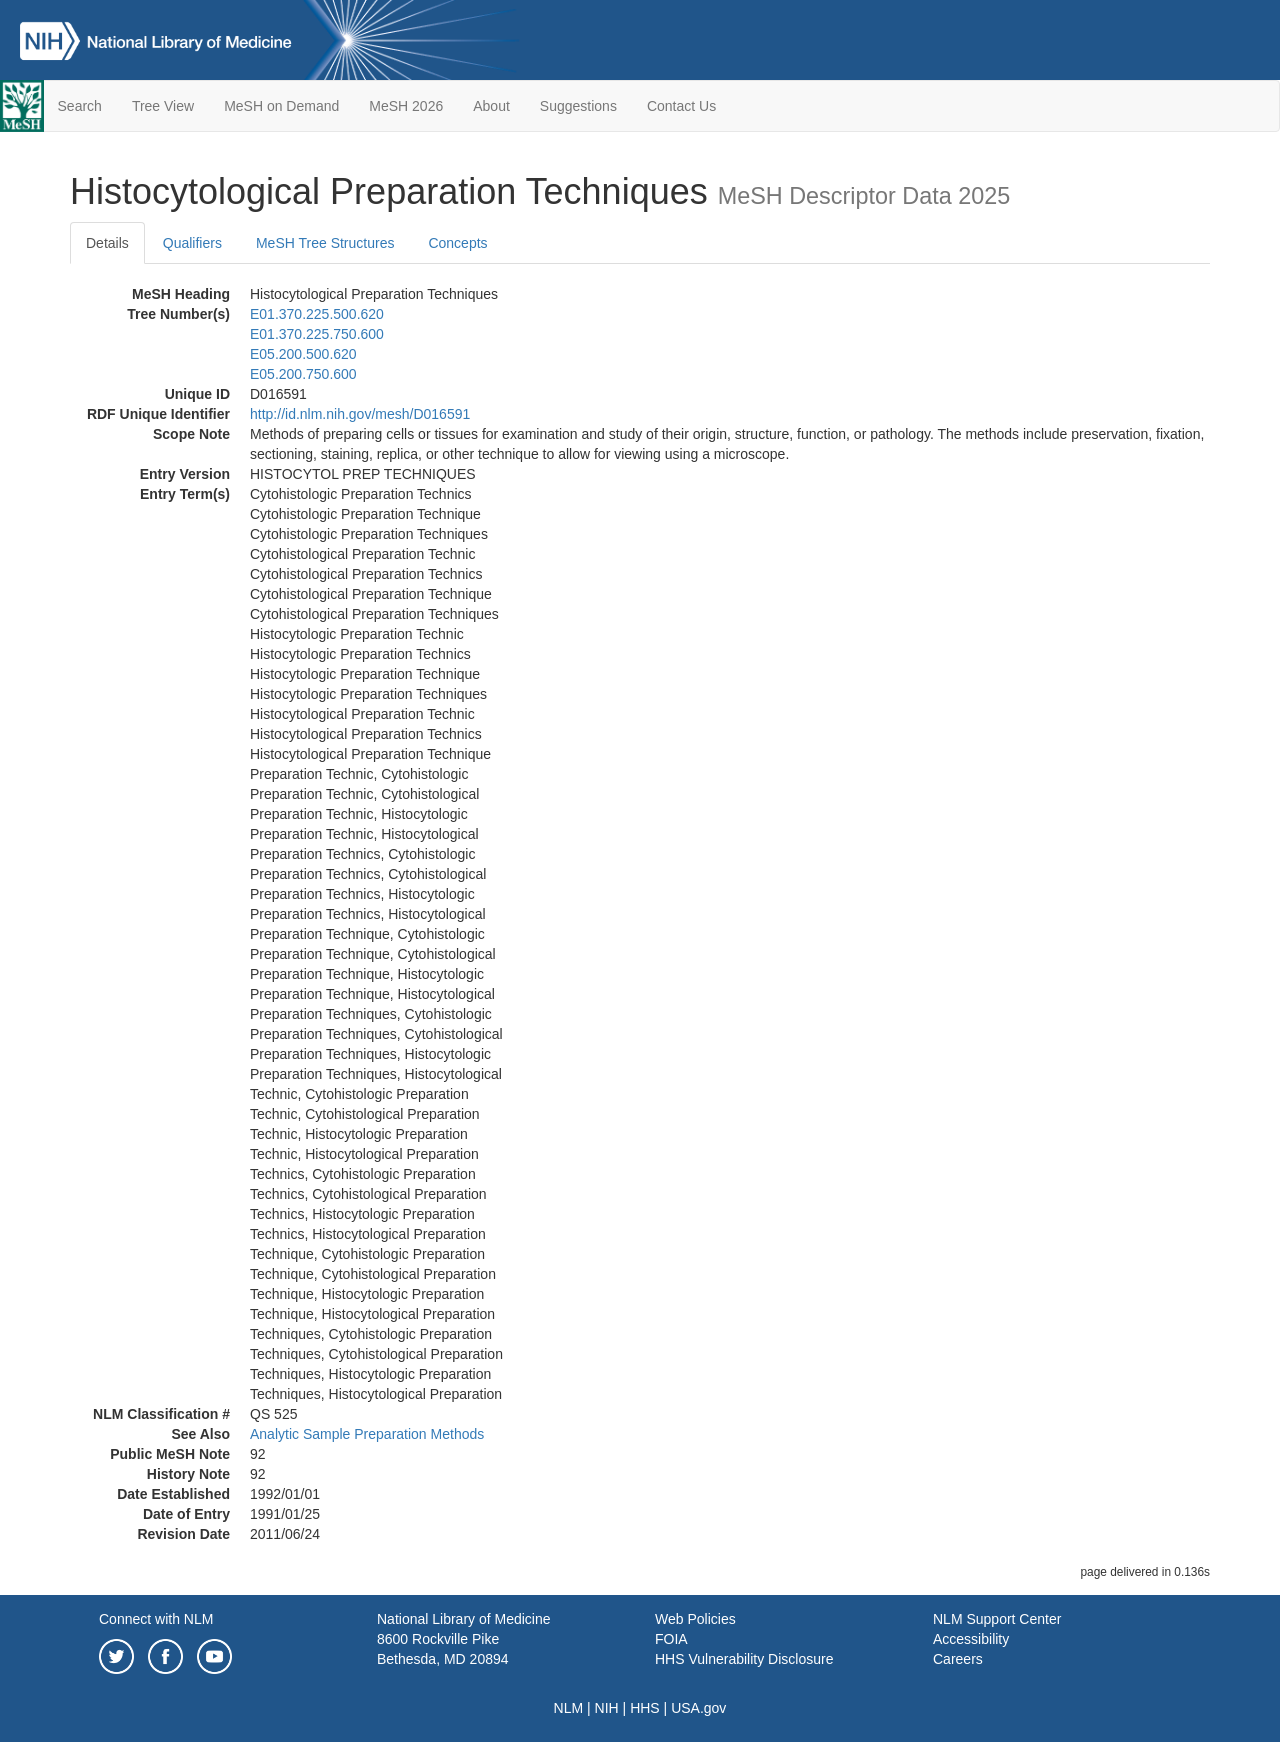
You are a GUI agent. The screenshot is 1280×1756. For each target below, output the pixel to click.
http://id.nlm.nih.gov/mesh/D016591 (360, 414)
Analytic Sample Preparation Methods (367, 1434)
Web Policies (695, 1619)
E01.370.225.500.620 (317, 314)
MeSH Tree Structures (325, 243)
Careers (958, 1659)
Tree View (163, 106)
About (491, 106)
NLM (569, 1708)
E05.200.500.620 (303, 354)
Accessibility (971, 1639)
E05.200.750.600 (303, 374)
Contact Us (681, 106)
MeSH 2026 (406, 106)
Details (107, 243)
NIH (607, 1708)
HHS (645, 1708)
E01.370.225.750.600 (317, 334)
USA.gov (698, 1708)
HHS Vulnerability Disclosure (744, 1659)
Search (80, 106)
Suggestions (578, 106)
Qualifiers (192, 243)
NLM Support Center (997, 1619)
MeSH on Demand (281, 106)
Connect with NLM (156, 1619)
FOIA (671, 1639)
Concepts (457, 243)
